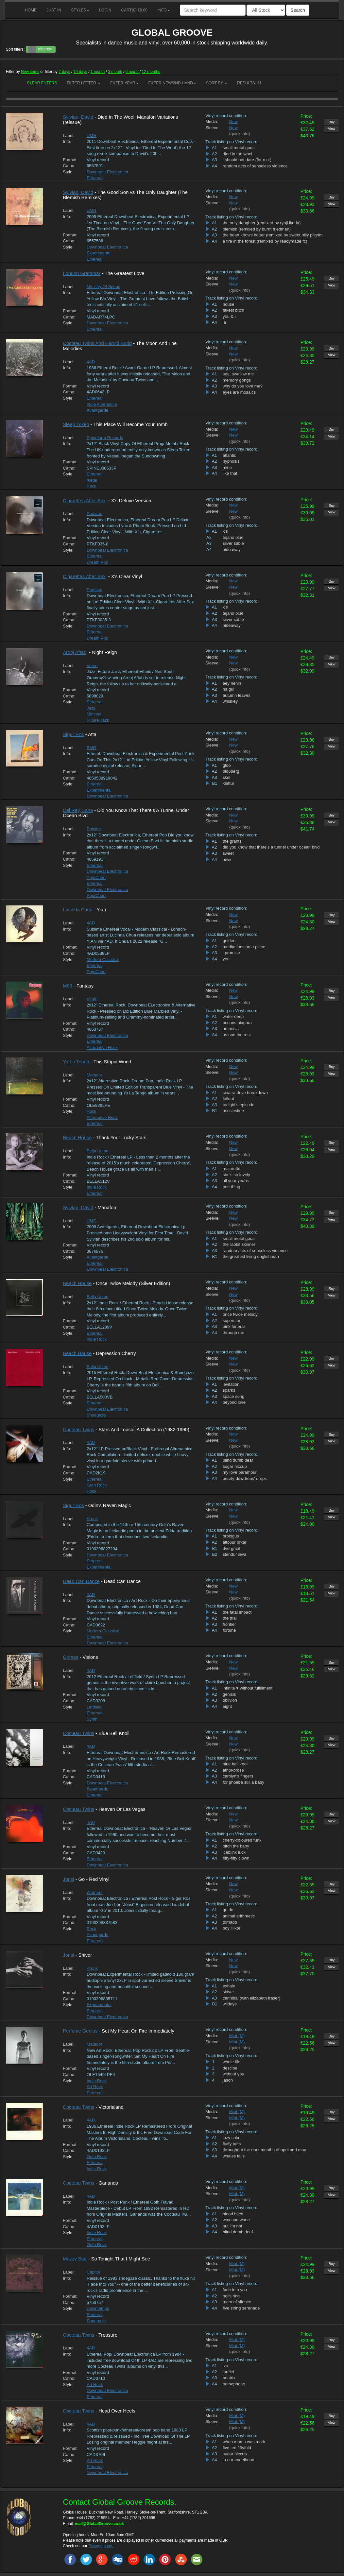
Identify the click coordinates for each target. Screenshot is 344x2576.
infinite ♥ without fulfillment (247, 1688)
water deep (233, 1016)
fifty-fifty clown (236, 1858)
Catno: (69, 165)
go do (228, 1909)
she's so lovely (236, 1174)
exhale (229, 1986)
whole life (231, 2061)
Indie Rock (97, 1187)
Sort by (216, 83)
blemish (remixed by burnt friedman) (257, 229)
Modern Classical (103, 959)
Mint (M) (237, 2035)
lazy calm (231, 2137)
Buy (332, 122)
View (331, 128)
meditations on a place (244, 946)
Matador (94, 1075)
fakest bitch (233, 310)
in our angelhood (238, 2459)
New (233, 121)
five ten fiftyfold (237, 2447)
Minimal (94, 714)
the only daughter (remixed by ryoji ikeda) (262, 222)
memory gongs (237, 380)
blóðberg (231, 771)
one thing (231, 1186)
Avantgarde (97, 410)
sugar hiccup (235, 1466)
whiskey (230, 701)
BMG (91, 747)
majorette (231, 1168)
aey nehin (232, 683)
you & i (229, 316)
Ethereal (94, 177)
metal (92, 480)
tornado (230, 1922)
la (224, 322)
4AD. (91, 2120)
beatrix (229, 2377)
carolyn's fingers (238, 1776)
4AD (91, 361)
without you (233, 2073)
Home (31, 10)
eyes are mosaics (239, 392)
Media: (211, 121)
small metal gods (239, 147)
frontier (229, 1624)
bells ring (231, 2295)
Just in (53, 10)
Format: (70, 159)
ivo (225, 2365)
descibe (230, 2068)
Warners (95, 1892)
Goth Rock (97, 1485)
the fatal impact (237, 1612)
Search (297, 10)
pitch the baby (236, 1846)
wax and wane (236, 2219)
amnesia (231, 1028)
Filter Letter (83, 83)
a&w (227, 859)
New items (30, 71)
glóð (227, 765)
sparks (229, 1390)
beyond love (234, 1402)
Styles (80, 10)
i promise (231, 952)
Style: (68, 171)
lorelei (228, 2371)
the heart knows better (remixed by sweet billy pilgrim (273, 234)
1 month (98, 71)
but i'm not (232, 2226)
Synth (92, 1719)
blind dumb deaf (238, 1460)
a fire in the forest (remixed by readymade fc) (265, 241)
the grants (232, 841)
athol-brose (233, 1770)
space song (234, 1396)
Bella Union (98, 1150)
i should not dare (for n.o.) (247, 159)
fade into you (235, 2289)
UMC (91, 1220)
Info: (67, 141)
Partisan (94, 513)
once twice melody (240, 1314)
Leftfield (94, 1707)
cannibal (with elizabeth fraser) (251, 1998)
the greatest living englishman (251, 1256)
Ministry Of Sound (103, 286)
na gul (228, 689)
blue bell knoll (236, 1763)
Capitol (93, 2272)
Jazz (91, 708)
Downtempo (98, 2308)
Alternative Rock (102, 1047)
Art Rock (95, 2086)
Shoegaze (96, 1415)
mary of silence (237, 2301)
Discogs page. (100, 2546)
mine (227, 467)
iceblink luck (234, 1852)
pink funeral (234, 1326)
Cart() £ (134, 10)
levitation (231, 1384)
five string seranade (241, 2308)
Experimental (99, 252)
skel (226, 777)
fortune (229, 1630)
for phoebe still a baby (243, 1782)
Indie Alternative (102, 404)
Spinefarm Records (105, 437)
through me (233, 1332)
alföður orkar (235, 1542)
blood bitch (233, 2213)
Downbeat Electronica (107, 171)
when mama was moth (244, 2441)
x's (225, 531)
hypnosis (231, 461)
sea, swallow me (238, 373)
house (228, 304)
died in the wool (237, 153)
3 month (115, 71)
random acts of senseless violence (255, 165)
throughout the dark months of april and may (264, 2149)
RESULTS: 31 (249, 83)
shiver (228, 1991)
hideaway (232, 549)
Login (105, 10)
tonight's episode (238, 1104)
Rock (91, 486)
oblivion (230, 1700)
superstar (231, 1320)
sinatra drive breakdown (245, 1092)
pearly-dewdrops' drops (245, 1478)
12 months (151, 71)
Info (163, 10)
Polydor (94, 828)
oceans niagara (237, 1022)
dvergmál (231, 1548)
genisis (229, 1694)
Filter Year (124, 83)
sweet (228, 853)
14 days (80, 71)
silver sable (233, 543)
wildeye (230, 2003)
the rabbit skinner (239, 1244)
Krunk (92, 1518)
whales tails (234, 2156)
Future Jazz (98, 720)
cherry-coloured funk (242, 1840)
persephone (234, 2383)
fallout (228, 1098)
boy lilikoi (231, 1928)
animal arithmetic (239, 1916)
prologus (231, 1536)
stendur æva (234, 1554)
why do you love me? (243, 386)
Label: (68, 135)
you (226, 958)
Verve (92, 665)
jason (228, 2080)
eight (227, 1706)
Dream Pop (97, 562)
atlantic (229, 455)
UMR (91, 135)
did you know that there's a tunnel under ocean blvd (271, 847)
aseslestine (233, 1110)
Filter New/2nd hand (172, 83)
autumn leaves (236, 695)
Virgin (92, 998)
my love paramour (240, 1472)
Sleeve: (212, 127)
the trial (230, 1618)
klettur (228, 783)
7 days (64, 71)
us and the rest (237, 1034)
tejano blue (233, 537)
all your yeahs (236, 1180)
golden (229, 940)
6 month (133, 71)
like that (230, 473)
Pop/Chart (96, 877)
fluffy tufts (232, 2143)
